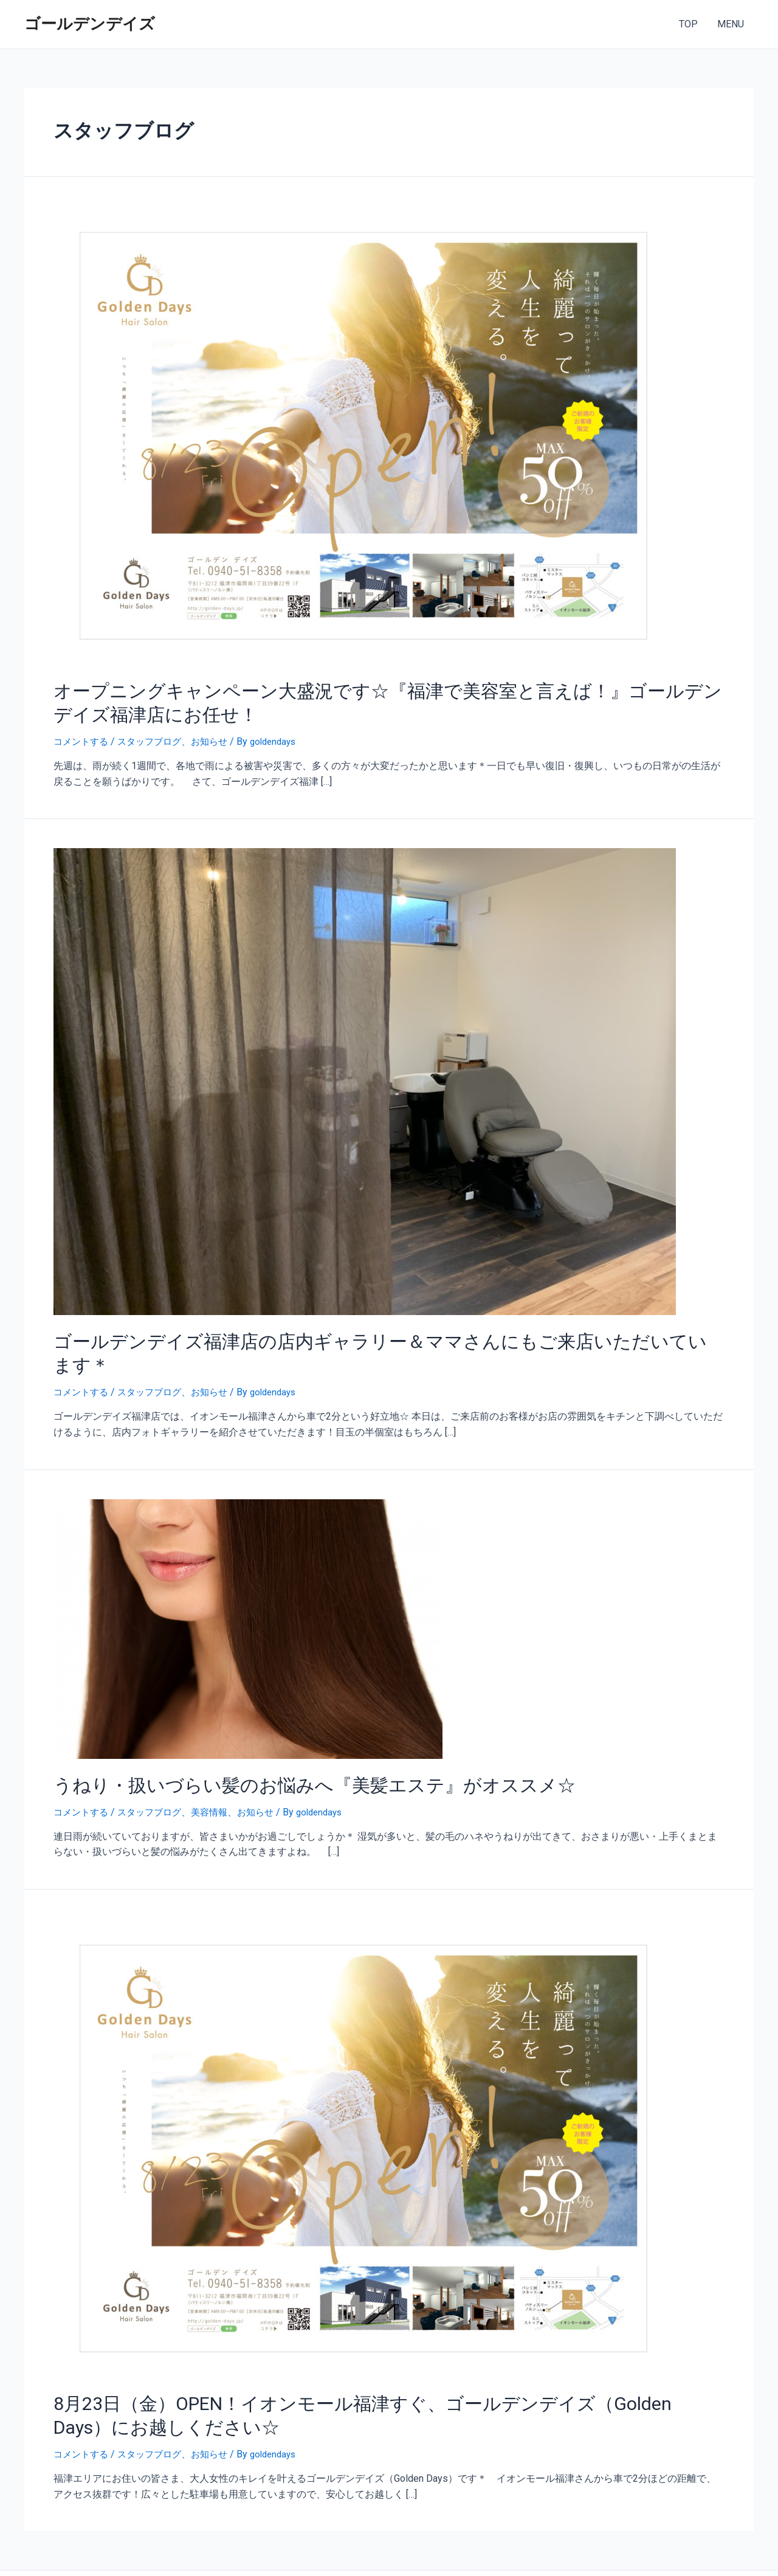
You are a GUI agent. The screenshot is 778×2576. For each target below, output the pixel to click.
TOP (688, 24)
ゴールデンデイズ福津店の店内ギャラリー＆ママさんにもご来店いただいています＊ (361, 1333)
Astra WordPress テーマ (498, 2552)
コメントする (82, 735)
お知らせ (218, 735)
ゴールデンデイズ (89, 24)
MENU (730, 24)
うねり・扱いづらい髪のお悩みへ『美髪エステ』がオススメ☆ (280, 1750)
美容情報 (218, 1775)
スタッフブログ (155, 735)
